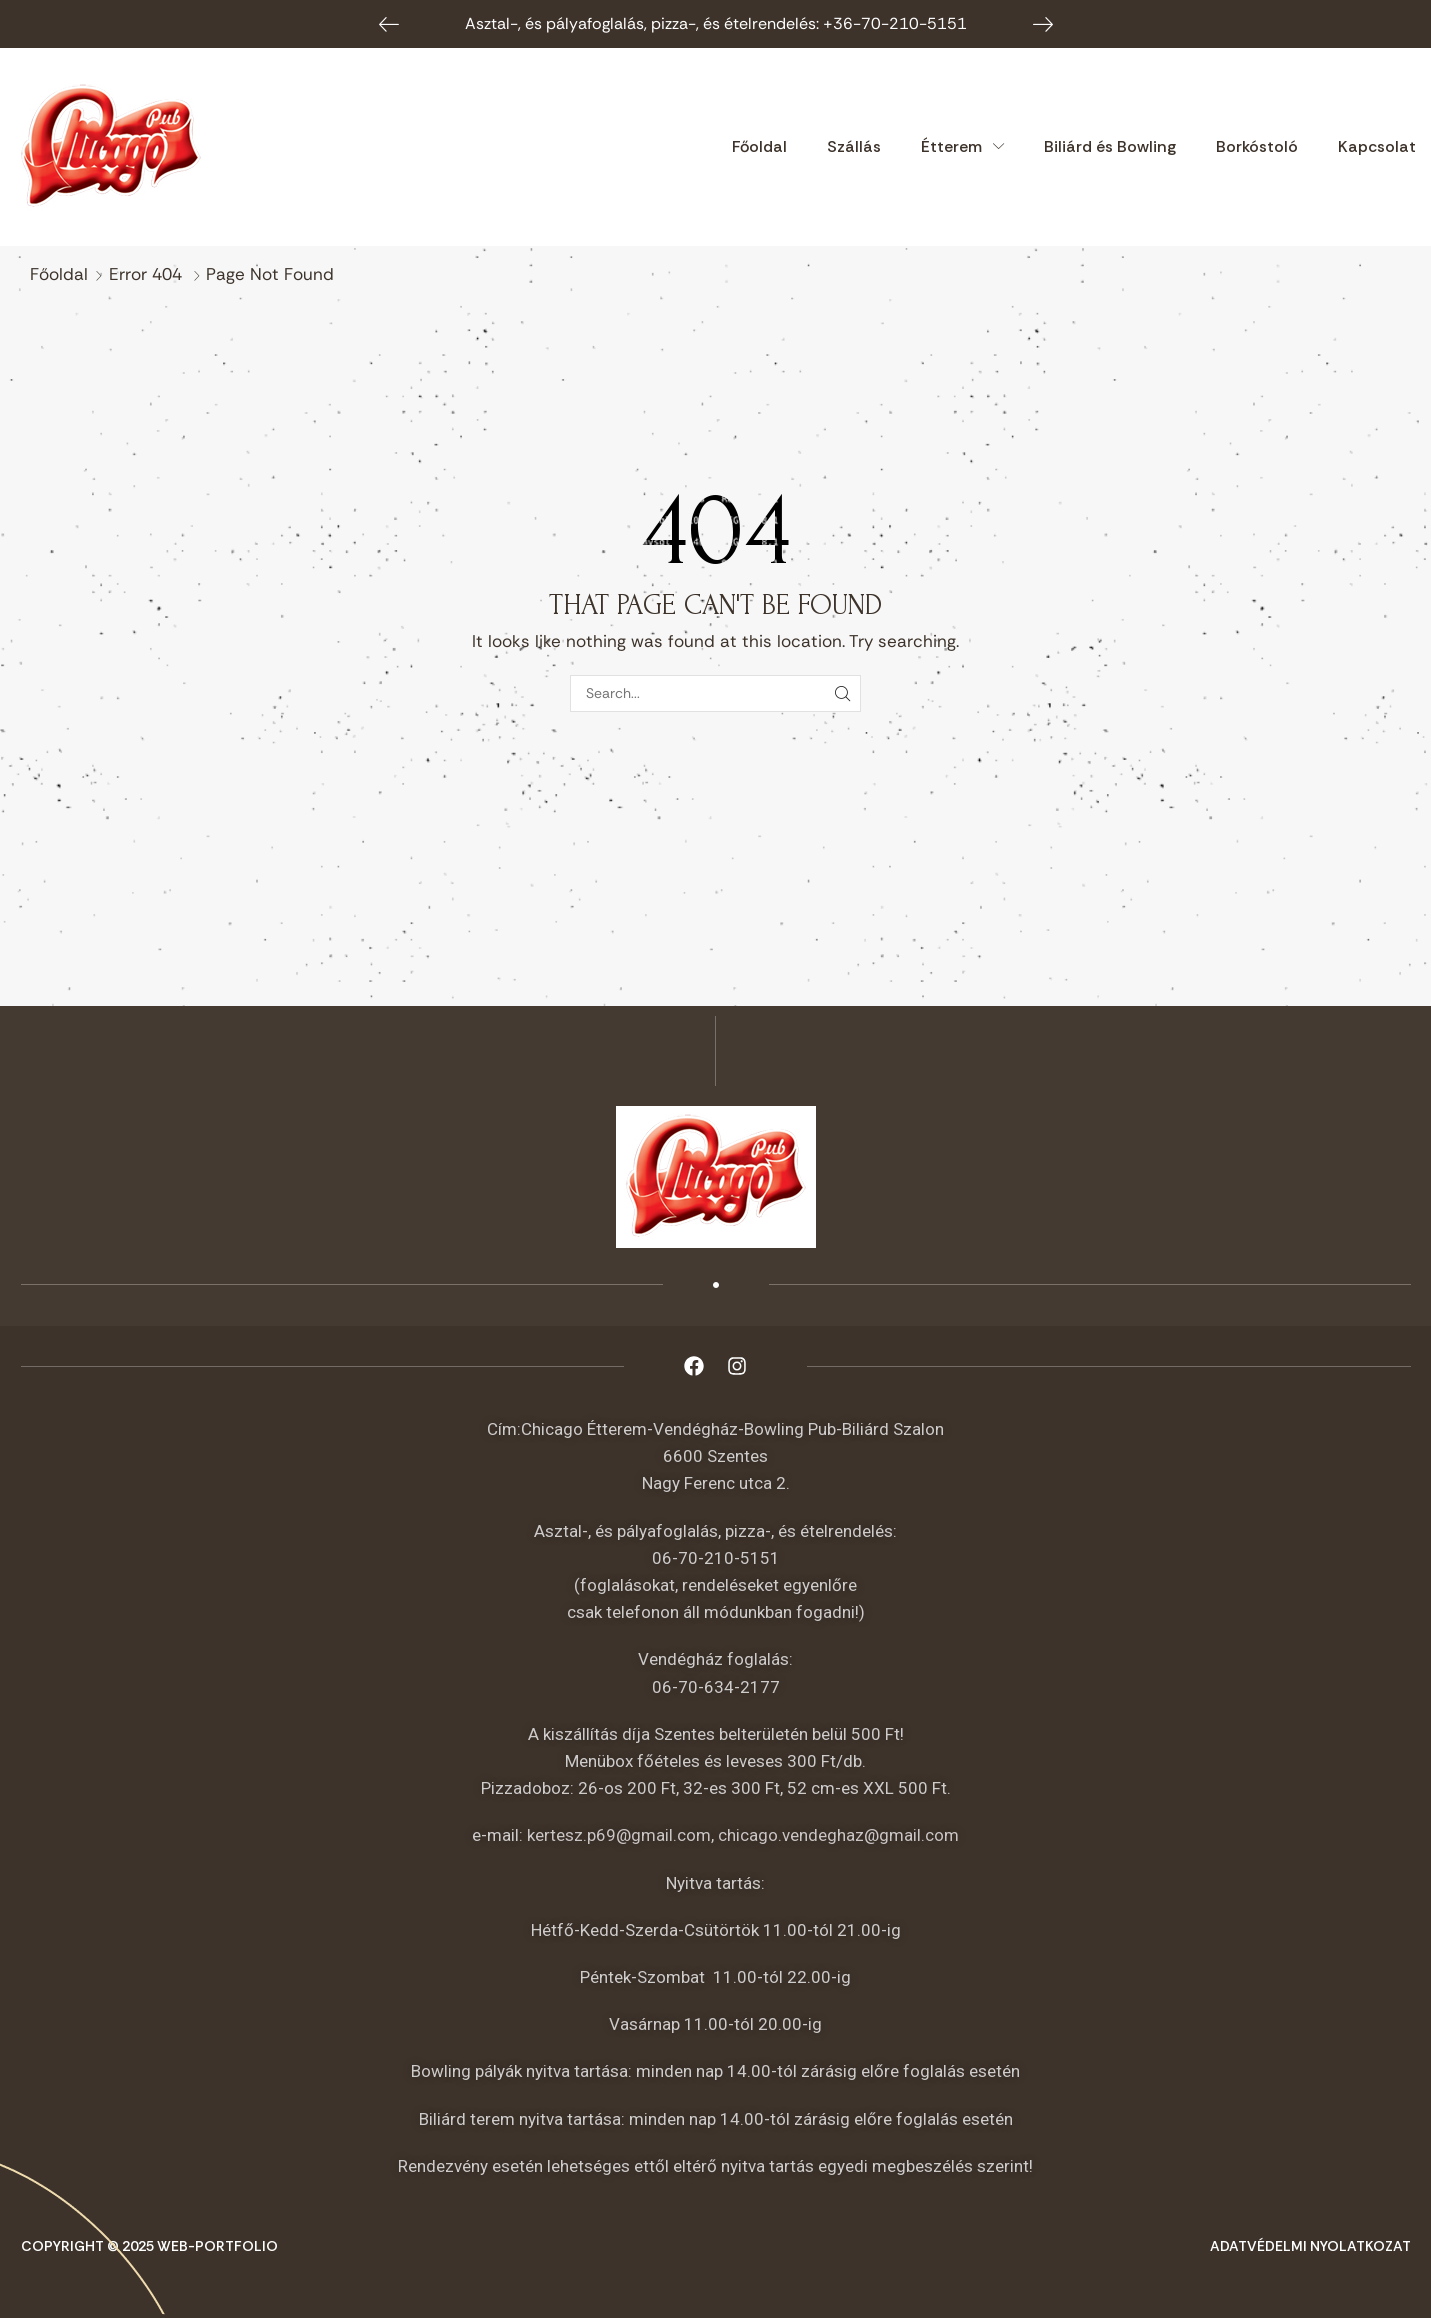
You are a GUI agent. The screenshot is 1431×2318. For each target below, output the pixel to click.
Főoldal (59, 274)
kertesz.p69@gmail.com (619, 1835)
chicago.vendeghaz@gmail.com (838, 1835)
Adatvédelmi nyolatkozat (1310, 2246)
